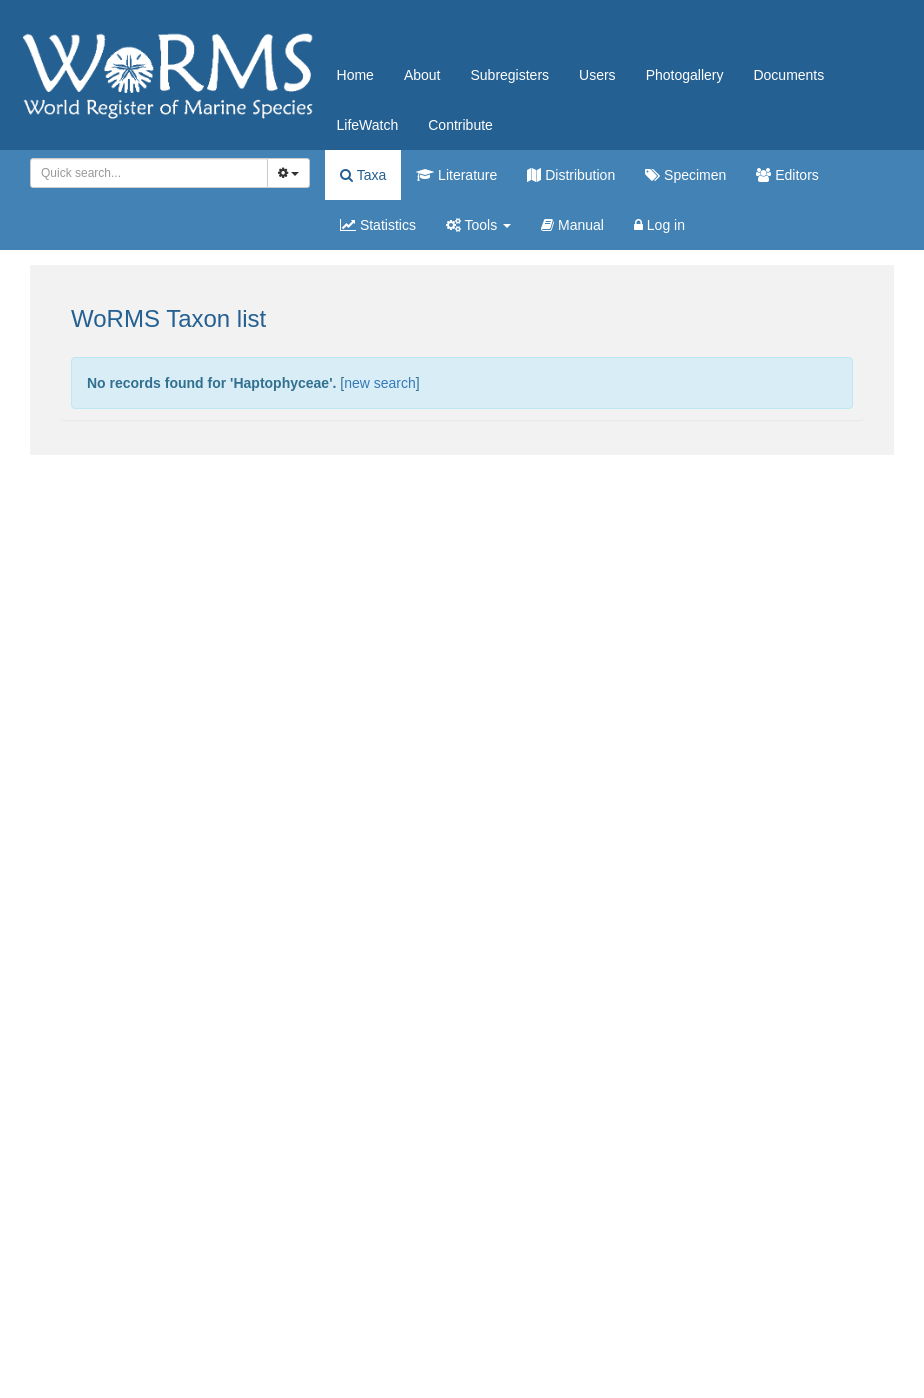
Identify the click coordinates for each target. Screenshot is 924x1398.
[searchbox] (145, 173)
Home (355, 75)
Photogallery (685, 75)
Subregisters (509, 75)
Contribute (460, 125)
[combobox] (149, 173)
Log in (659, 225)
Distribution (571, 175)
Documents (788, 75)
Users (597, 75)
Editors (787, 175)
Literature (456, 175)
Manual (572, 225)
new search (380, 383)
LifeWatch (368, 125)
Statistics (378, 225)
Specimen (685, 175)
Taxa (363, 175)
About (422, 75)
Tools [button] (478, 225)
